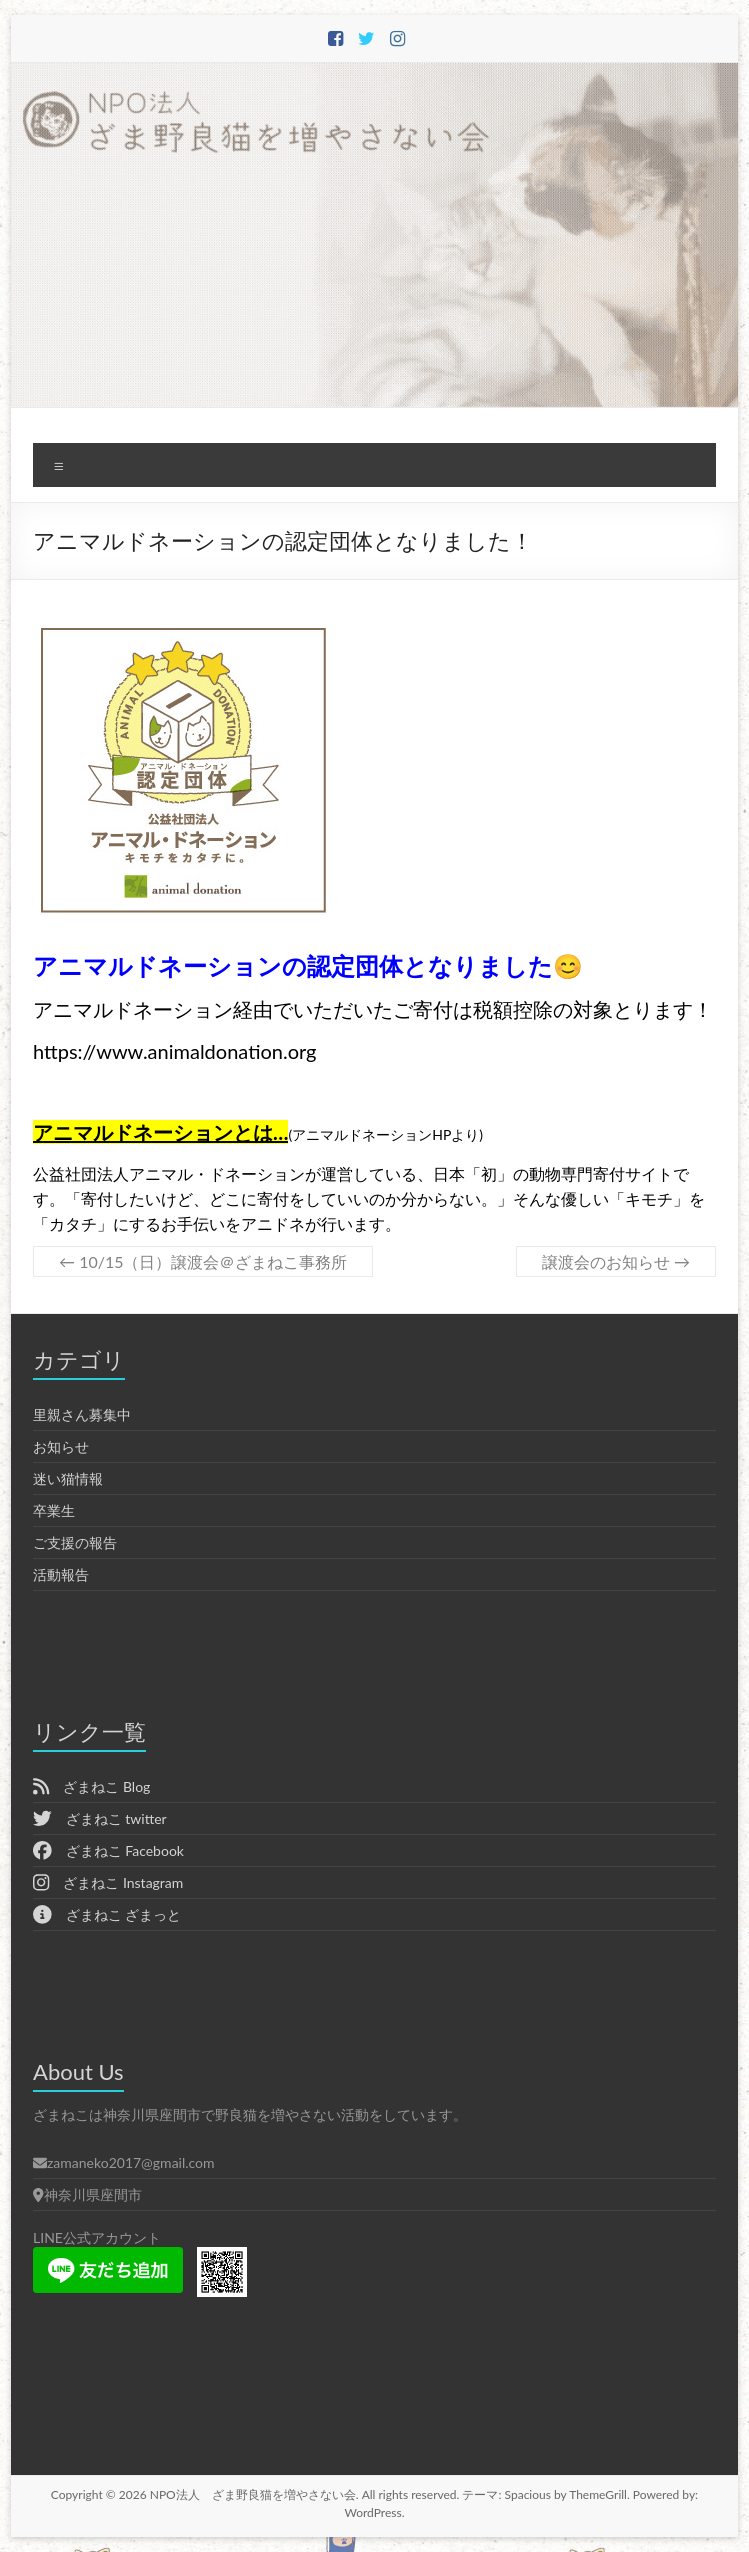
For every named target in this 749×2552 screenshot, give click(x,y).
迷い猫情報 (68, 1478)
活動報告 (61, 1574)
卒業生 (54, 1510)
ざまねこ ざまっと (107, 1914)
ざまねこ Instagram (108, 1882)
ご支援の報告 (75, 1542)
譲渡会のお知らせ (616, 1261)
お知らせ (61, 1446)
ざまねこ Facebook (108, 1850)
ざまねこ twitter (100, 1818)
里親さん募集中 (82, 1414)
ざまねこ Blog (91, 1786)
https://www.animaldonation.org (174, 1051)
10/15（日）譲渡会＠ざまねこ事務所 (203, 1261)
